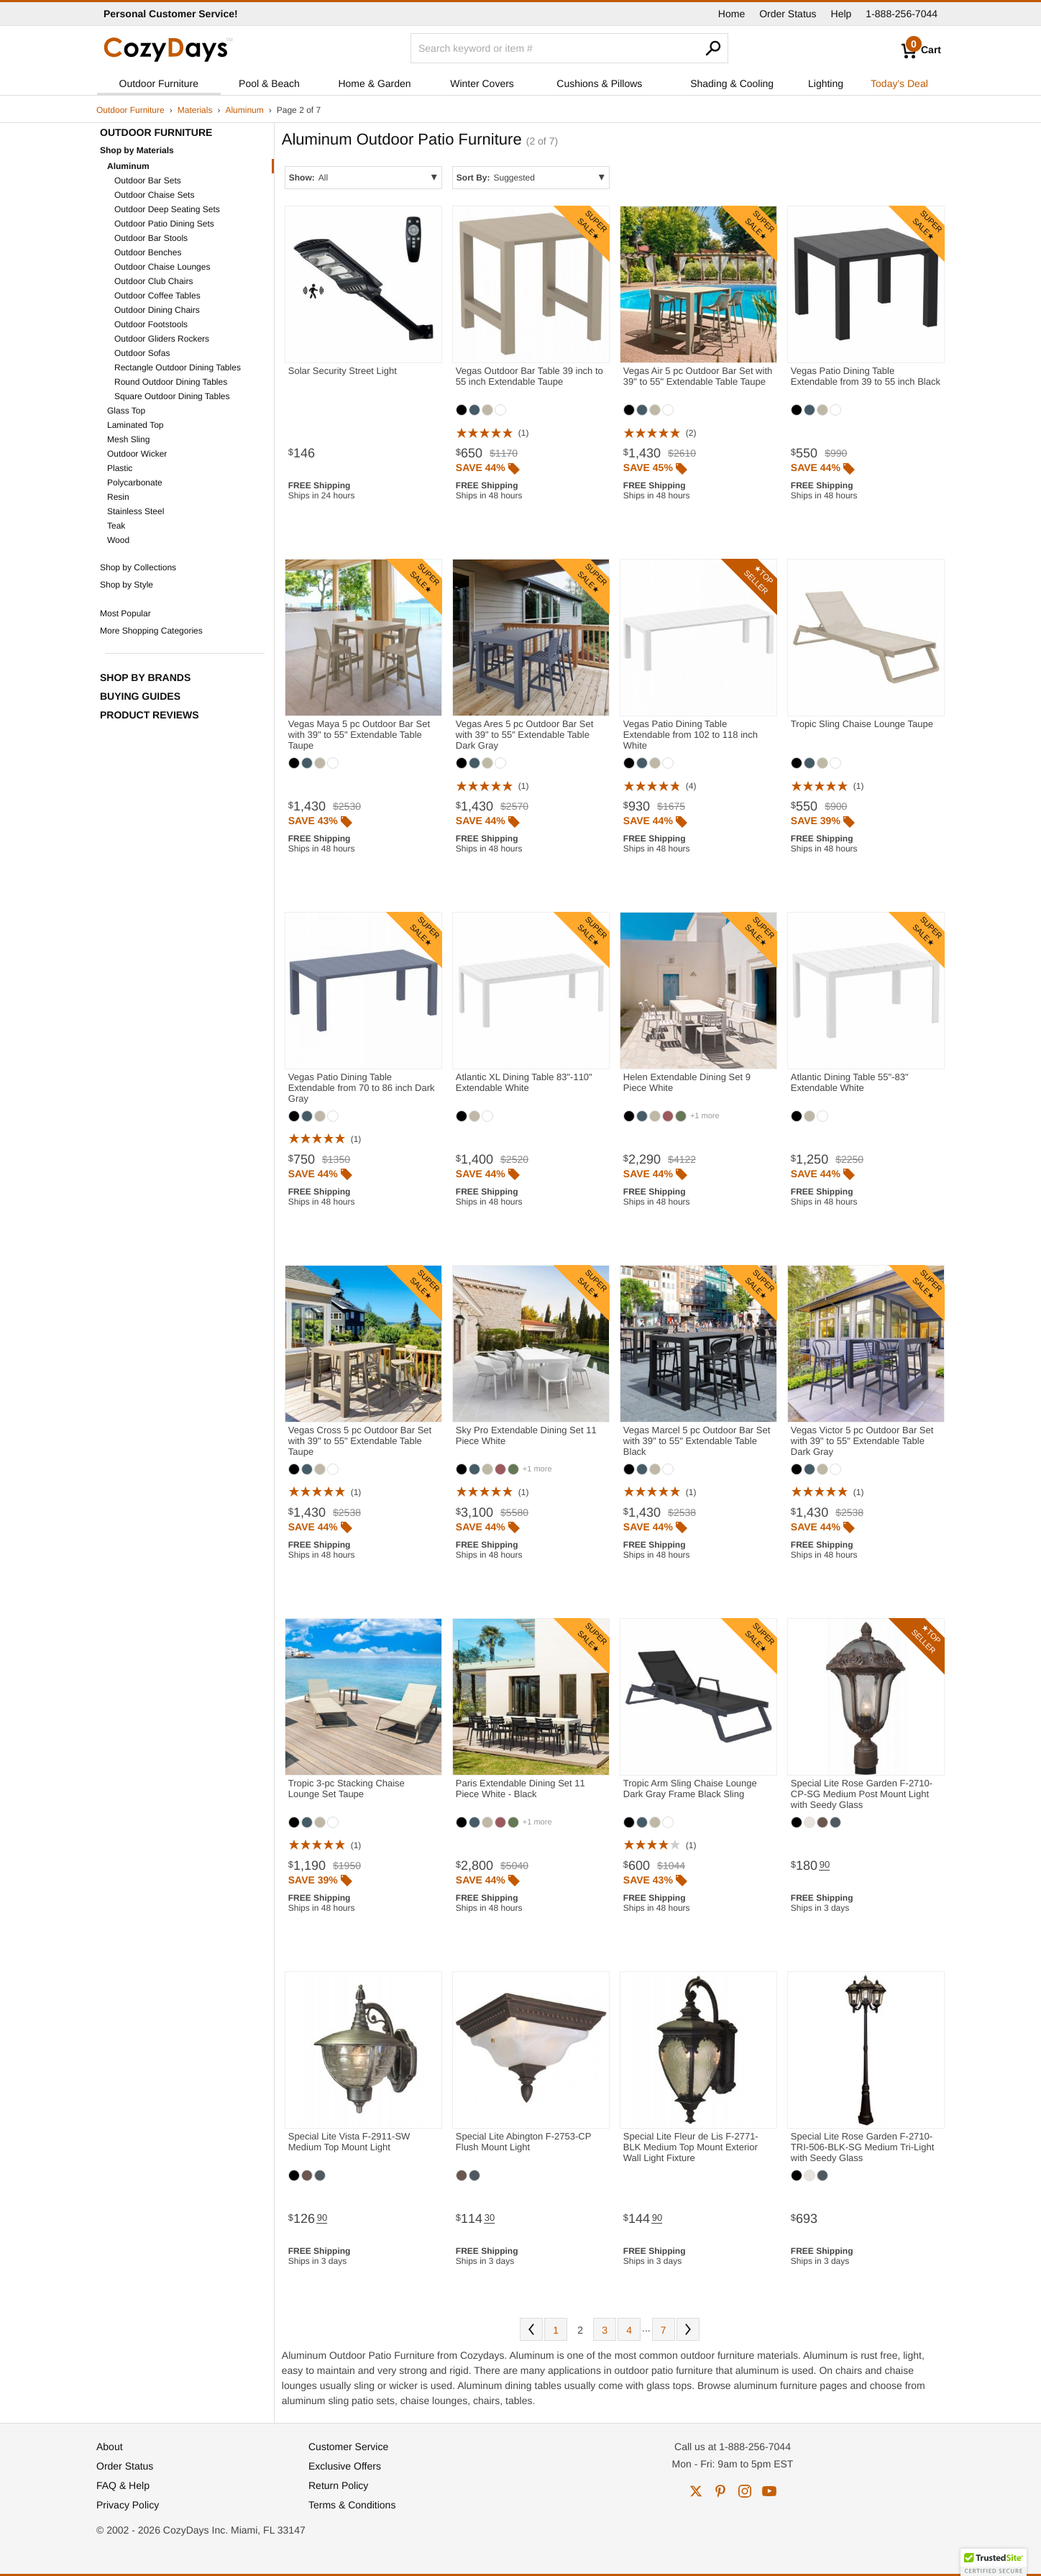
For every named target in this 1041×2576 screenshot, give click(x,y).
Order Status (787, 13)
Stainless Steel (135, 511)
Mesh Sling (128, 439)
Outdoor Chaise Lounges (162, 267)
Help (841, 13)
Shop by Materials (137, 150)
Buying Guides (140, 696)
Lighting (825, 83)
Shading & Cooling (732, 83)
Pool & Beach (269, 83)
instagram (744, 2491)
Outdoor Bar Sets (147, 180)
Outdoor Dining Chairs (157, 310)
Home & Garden (374, 83)
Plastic (119, 468)
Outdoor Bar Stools (151, 238)
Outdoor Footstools (151, 324)
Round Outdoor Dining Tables (170, 382)
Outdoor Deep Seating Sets (167, 209)
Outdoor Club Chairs (153, 281)
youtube (769, 2491)
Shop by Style (126, 585)
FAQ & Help (123, 2485)
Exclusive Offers (344, 2466)
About (109, 2446)
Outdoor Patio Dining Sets (164, 224)
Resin (118, 497)
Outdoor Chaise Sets (154, 195)
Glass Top (126, 411)
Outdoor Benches (147, 252)
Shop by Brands (145, 677)
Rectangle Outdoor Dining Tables (177, 367)
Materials (195, 110)
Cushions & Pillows (599, 83)
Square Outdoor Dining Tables (172, 396)
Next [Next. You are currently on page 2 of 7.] (688, 2329)
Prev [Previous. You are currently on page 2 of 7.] (531, 2329)
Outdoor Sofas (142, 353)
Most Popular (125, 613)
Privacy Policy (127, 2505)
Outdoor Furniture (159, 83)
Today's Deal (899, 83)
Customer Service (348, 2446)
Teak (116, 526)
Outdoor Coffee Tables (157, 296)
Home (731, 13)
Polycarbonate (134, 483)
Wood (118, 540)
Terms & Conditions (351, 2505)
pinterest (720, 2491)
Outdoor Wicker (137, 454)
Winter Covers (482, 83)
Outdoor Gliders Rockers (161, 339)
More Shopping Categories (151, 631)
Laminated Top (135, 425)
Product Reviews (149, 715)
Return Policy (338, 2485)
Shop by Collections (138, 567)
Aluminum (244, 110)
